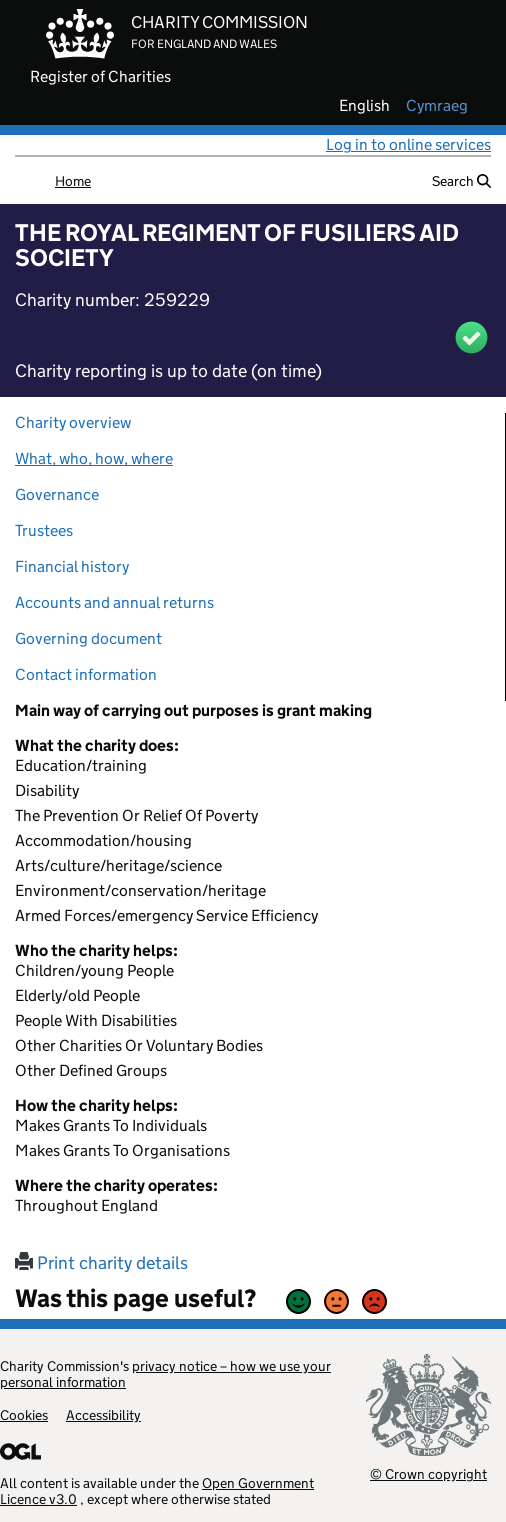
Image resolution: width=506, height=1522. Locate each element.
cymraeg (437, 106)
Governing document (88, 638)
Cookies (24, 1415)
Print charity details (101, 1263)
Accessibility (103, 1415)
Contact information (86, 674)
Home (73, 181)
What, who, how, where (94, 458)
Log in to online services (408, 144)
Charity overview (73, 422)
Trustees (44, 530)
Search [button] (461, 181)
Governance (57, 494)
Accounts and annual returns (114, 602)
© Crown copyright (428, 1473)
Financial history (72, 566)
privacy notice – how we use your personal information (165, 1374)
